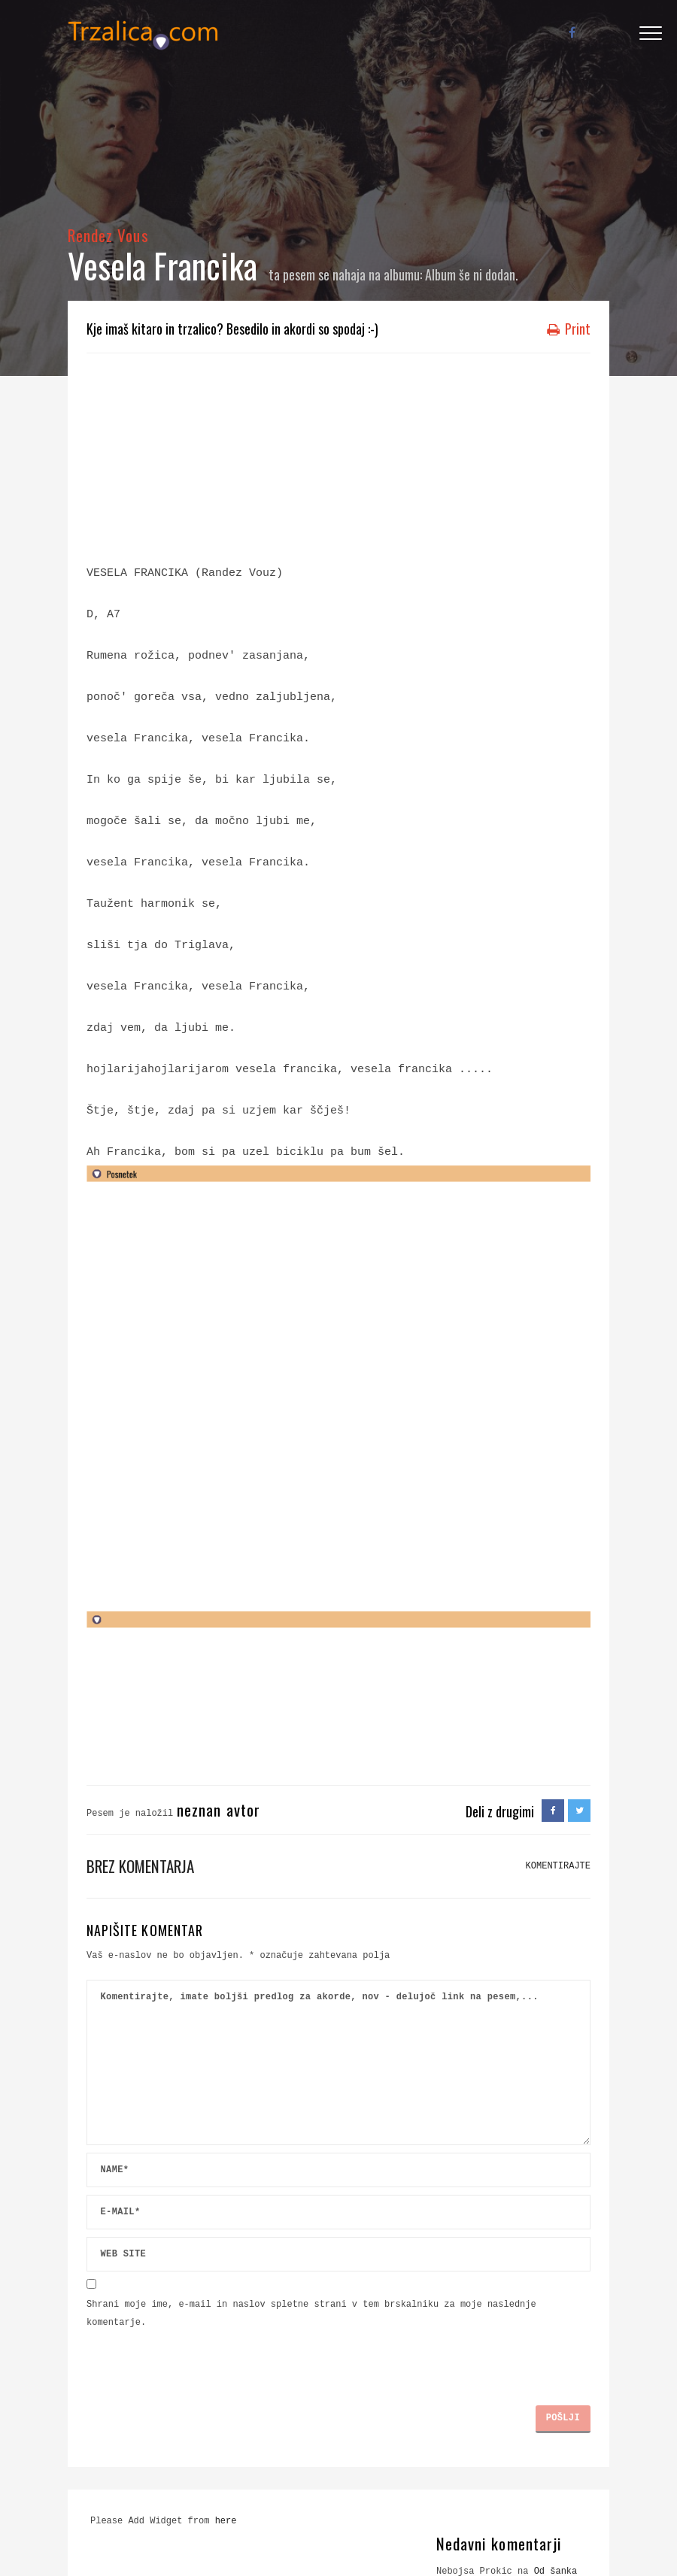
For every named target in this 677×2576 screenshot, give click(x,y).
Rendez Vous (108, 235)
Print (568, 328)
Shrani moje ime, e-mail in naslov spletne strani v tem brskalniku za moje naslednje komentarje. (311, 2313)
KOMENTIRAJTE (558, 1866)
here (226, 2521)
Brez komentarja (140, 1865)
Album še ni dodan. (471, 274)
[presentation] (201, 2361)
